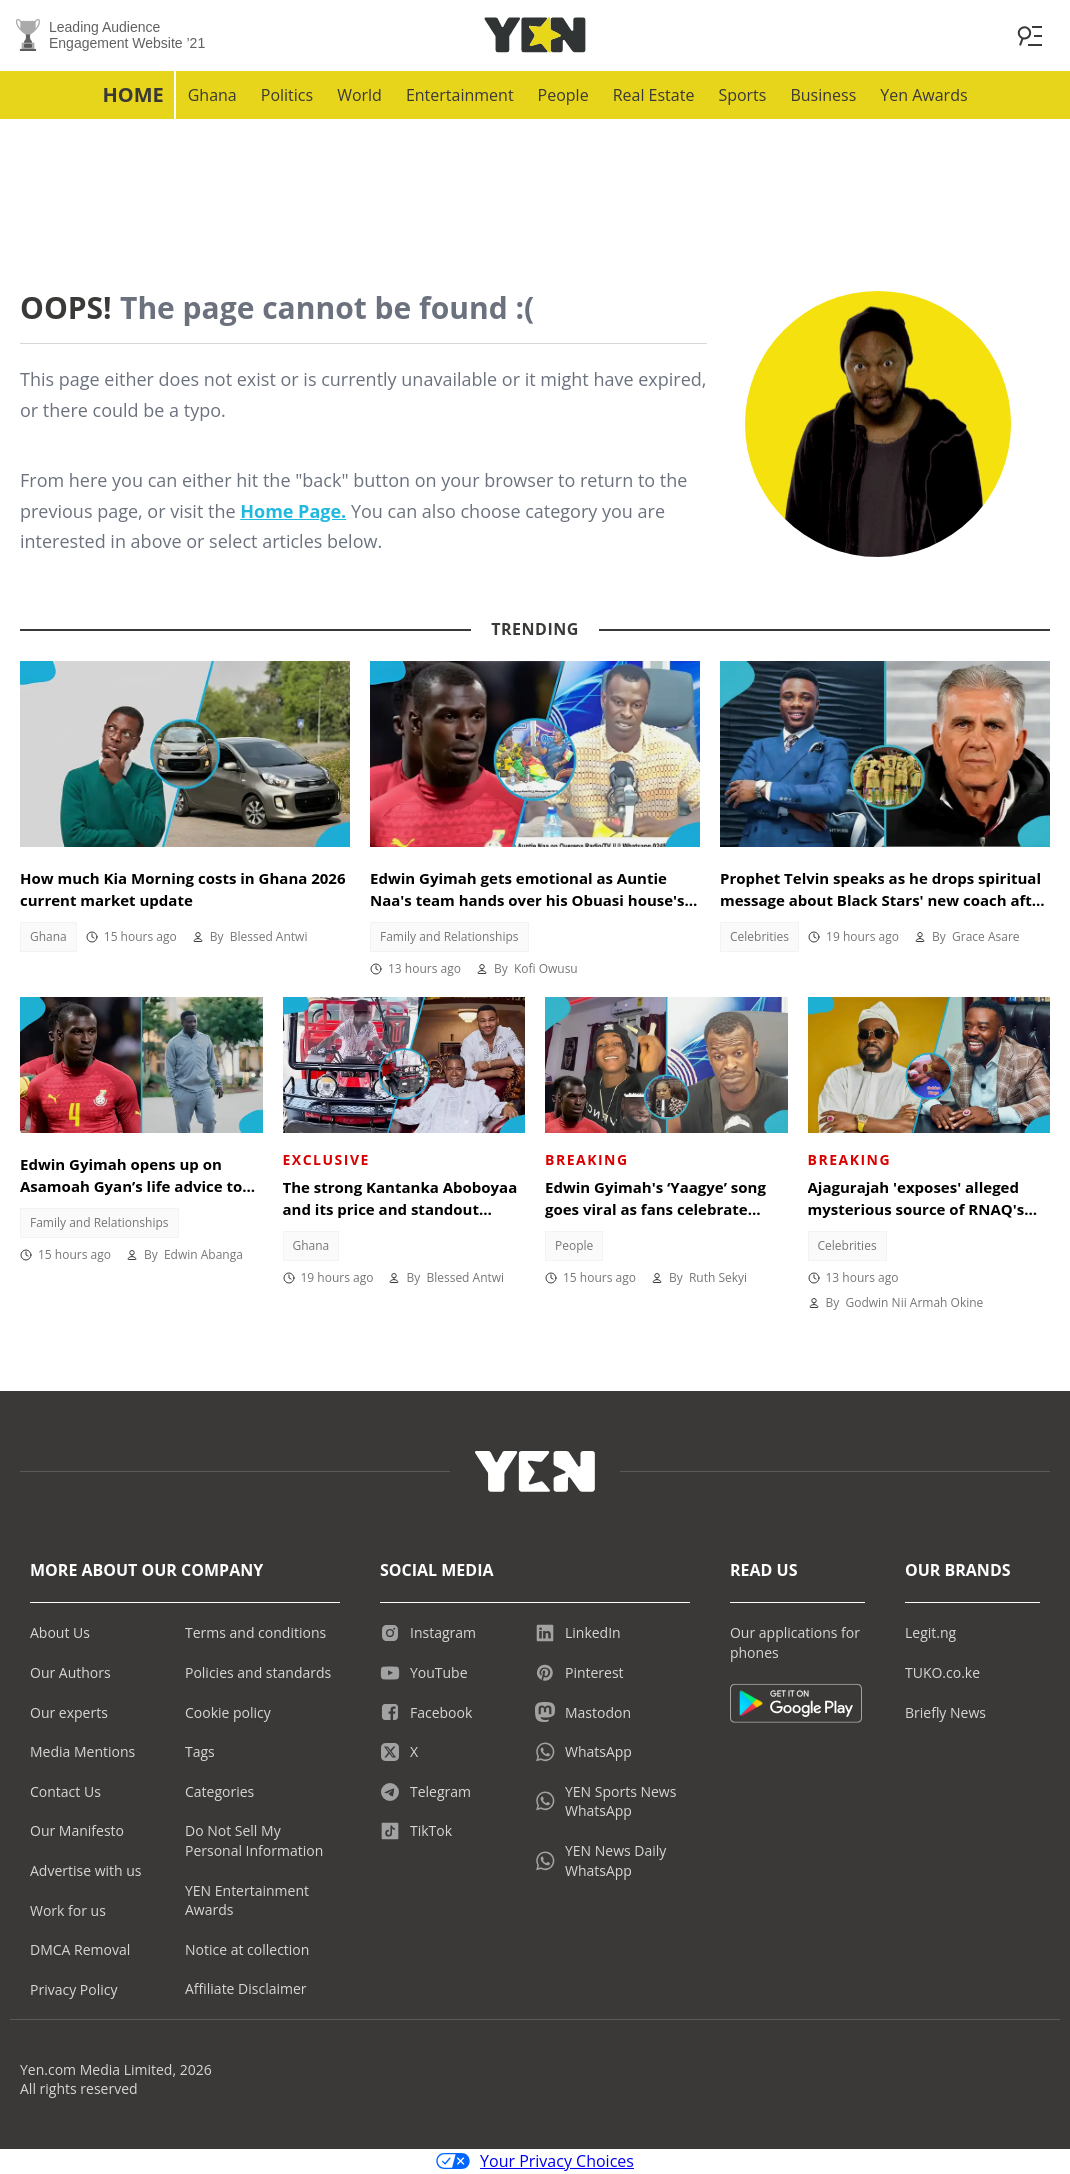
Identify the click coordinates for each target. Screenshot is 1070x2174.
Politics (287, 96)
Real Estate (654, 96)
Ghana (212, 96)
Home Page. (293, 512)
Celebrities (759, 937)
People (563, 96)
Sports (742, 96)
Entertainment (460, 96)
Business (823, 96)
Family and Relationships (449, 937)
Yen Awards (923, 96)
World (359, 96)
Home (132, 95)
